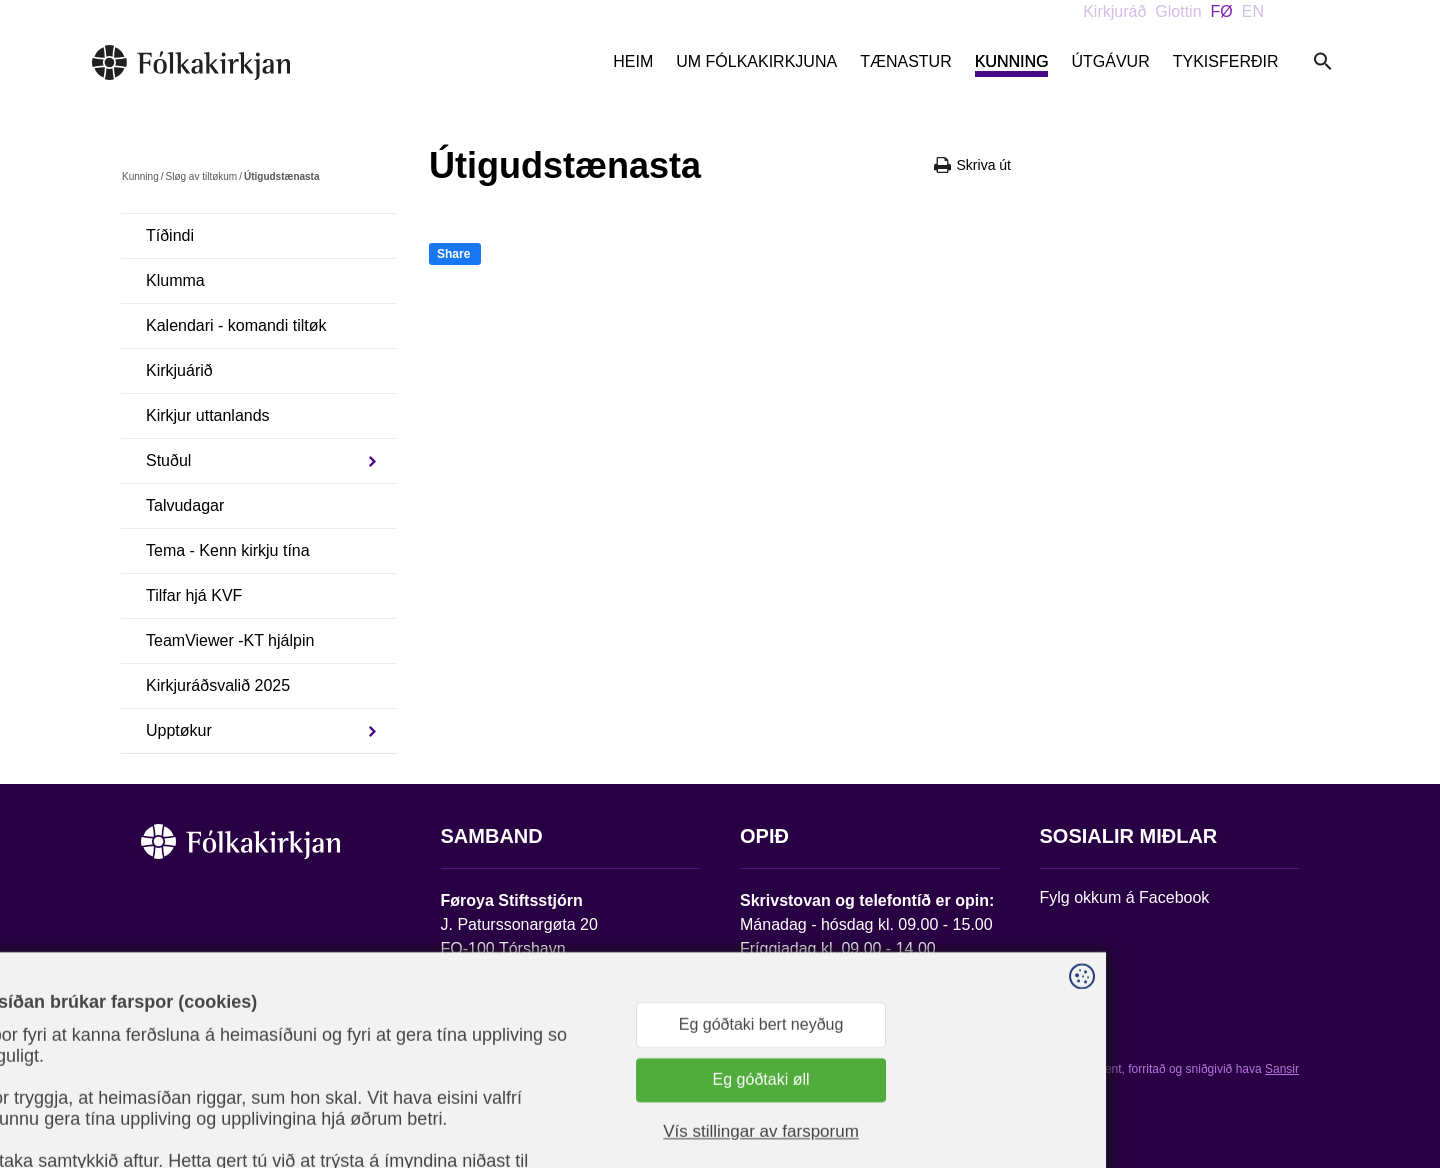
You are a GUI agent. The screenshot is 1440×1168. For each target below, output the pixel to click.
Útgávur (1110, 61)
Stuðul (168, 460)
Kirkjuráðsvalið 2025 (218, 685)
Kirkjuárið (179, 370)
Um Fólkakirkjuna (756, 61)
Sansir (1282, 1069)
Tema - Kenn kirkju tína (228, 550)
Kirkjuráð (1114, 11)
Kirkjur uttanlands (208, 415)
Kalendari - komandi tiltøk (236, 325)
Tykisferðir (1226, 61)
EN (1253, 11)
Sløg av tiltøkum (201, 176)
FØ (1222, 11)
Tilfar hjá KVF (194, 595)
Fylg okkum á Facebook (1125, 897)
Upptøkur (179, 730)
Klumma (175, 280)
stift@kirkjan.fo (493, 1035)
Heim (633, 61)
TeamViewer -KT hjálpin (230, 640)
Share (453, 254)
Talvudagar (185, 505)
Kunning (1012, 61)
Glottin (1178, 11)
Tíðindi (170, 235)
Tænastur (906, 61)
